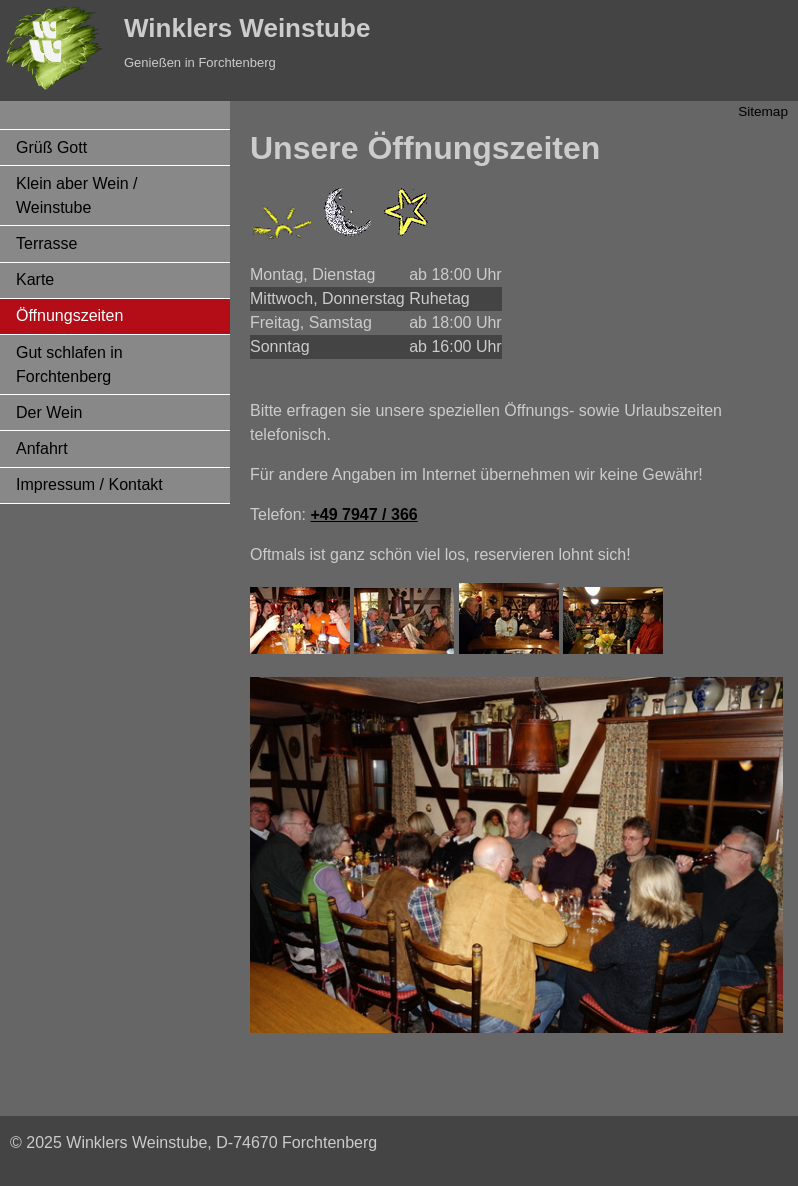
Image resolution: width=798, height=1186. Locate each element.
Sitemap (763, 111)
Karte (35, 279)
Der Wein (49, 412)
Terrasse (46, 243)
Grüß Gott (51, 147)
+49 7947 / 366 (363, 514)
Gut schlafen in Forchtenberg (69, 364)
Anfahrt (42, 448)
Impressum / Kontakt (89, 484)
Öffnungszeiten (69, 315)
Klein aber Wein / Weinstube (77, 195)
